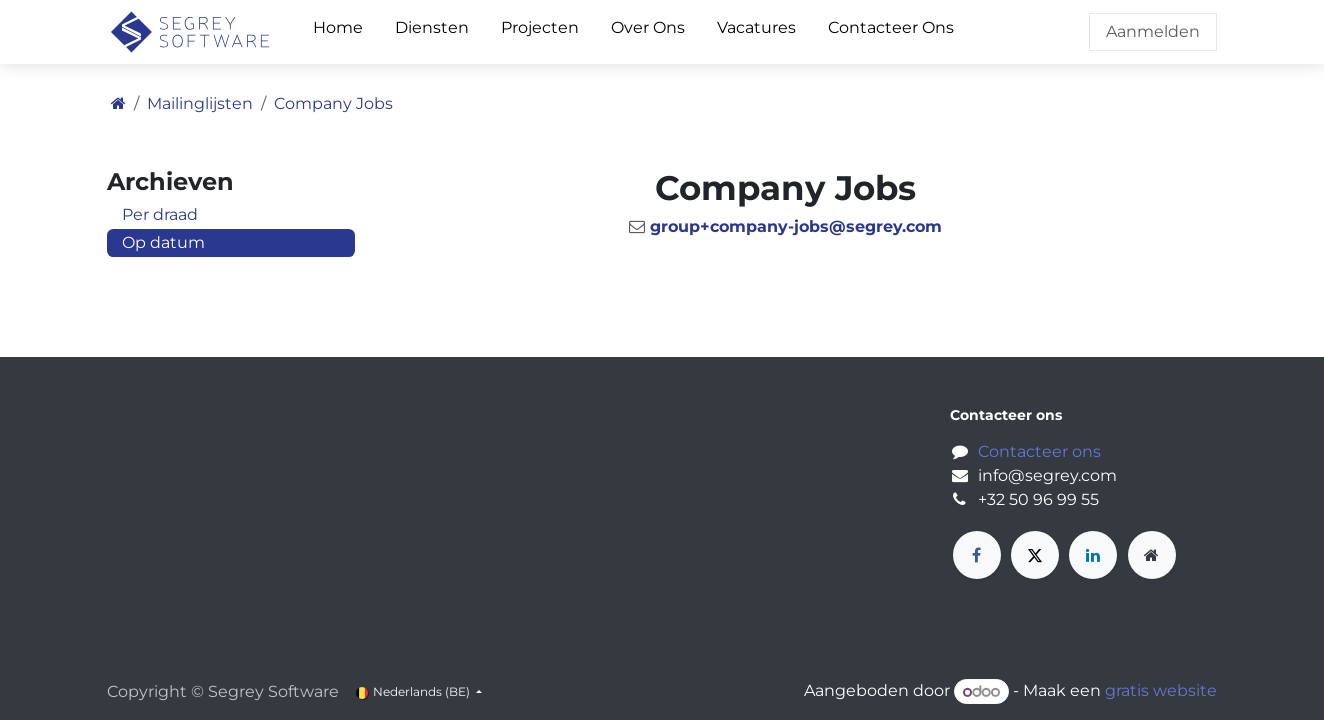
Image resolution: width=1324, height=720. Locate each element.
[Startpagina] (118, 103)
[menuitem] (338, 32)
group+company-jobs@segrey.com (796, 226)
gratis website (1161, 691)
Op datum (163, 242)
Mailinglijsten (200, 103)
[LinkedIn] (1093, 555)
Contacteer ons (1039, 451)
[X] (1035, 555)
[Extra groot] (1152, 555)
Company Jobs (333, 103)
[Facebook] (977, 555)
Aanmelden (1153, 31)
